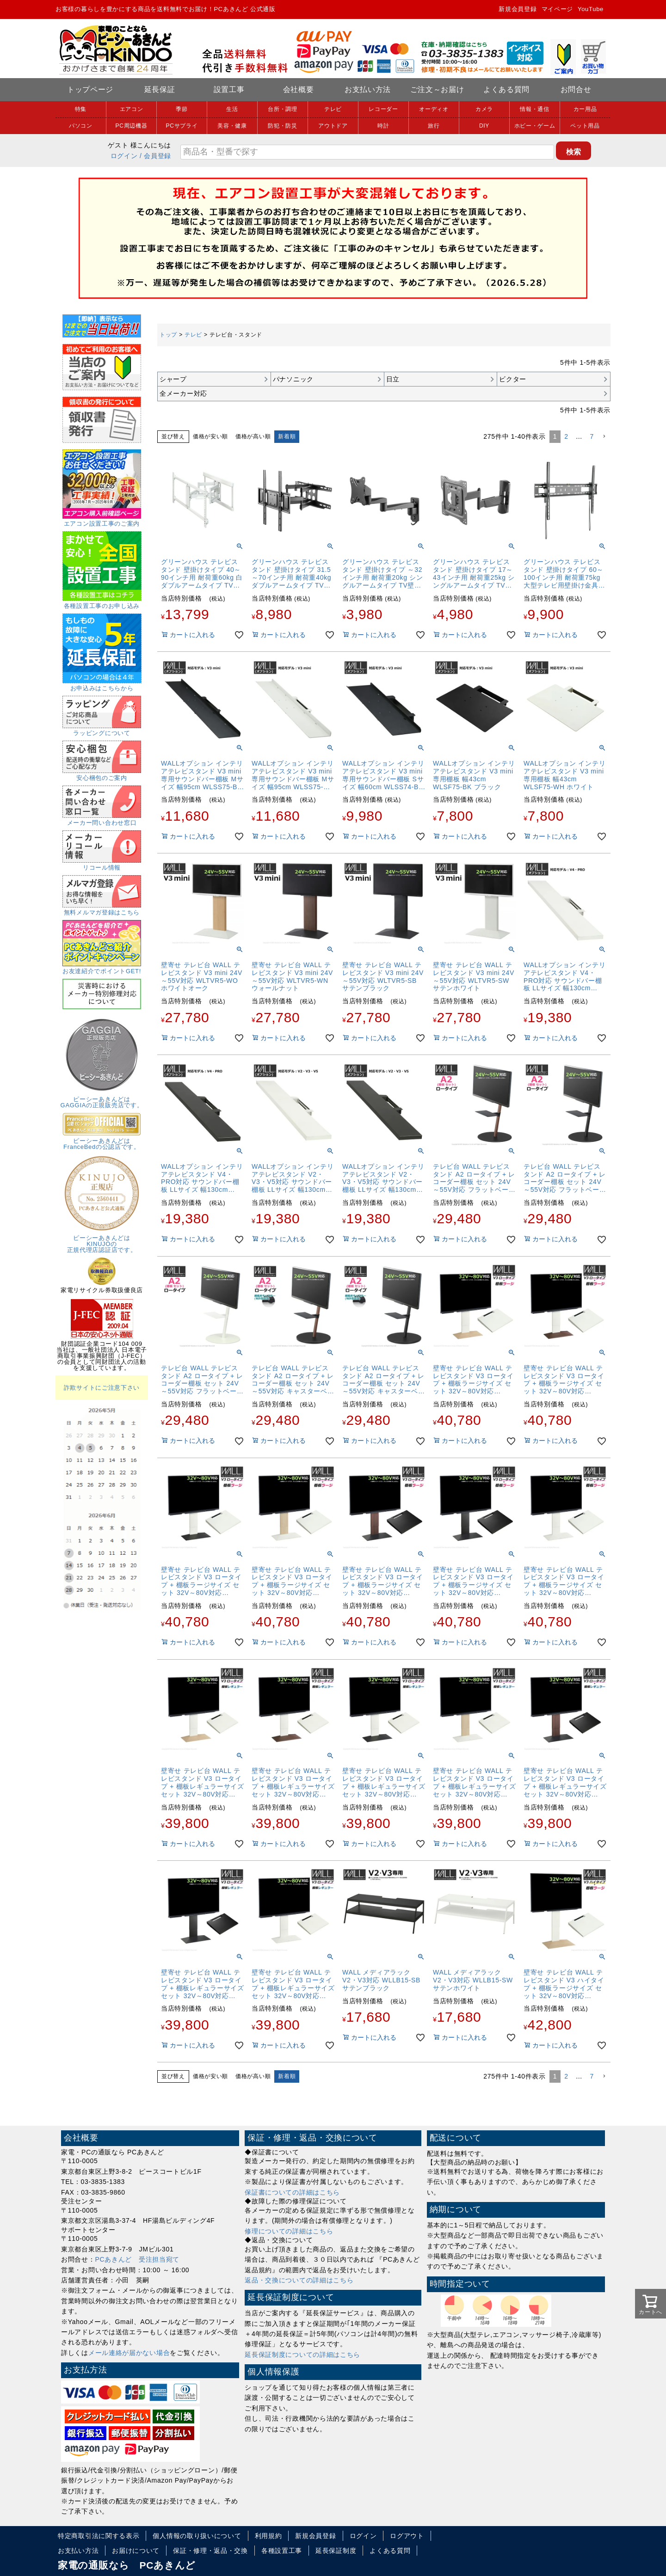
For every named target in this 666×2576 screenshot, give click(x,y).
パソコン (80, 126)
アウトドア (333, 126)
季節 (181, 109)
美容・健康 (232, 126)
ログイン (124, 155)
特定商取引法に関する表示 (98, 2535)
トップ (168, 334)
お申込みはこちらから (102, 685)
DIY (484, 126)
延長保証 (159, 89)
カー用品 (585, 109)
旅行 (433, 126)
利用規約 (268, 2535)
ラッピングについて (101, 730)
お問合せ (576, 89)
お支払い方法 (368, 89)
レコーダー (383, 109)
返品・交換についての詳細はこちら (299, 2280)
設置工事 (229, 89)
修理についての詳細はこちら (289, 2231)
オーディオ (434, 109)
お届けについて (136, 2550)
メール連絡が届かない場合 (129, 2352)
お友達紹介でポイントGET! (101, 968)
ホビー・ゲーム (534, 126)
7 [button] (592, 436)
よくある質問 (506, 89)
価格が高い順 (253, 436)
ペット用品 (585, 126)
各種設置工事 (281, 2550)
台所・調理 (282, 109)
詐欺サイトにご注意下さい (102, 1387)
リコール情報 (101, 864)
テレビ (333, 109)
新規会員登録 (517, 9)
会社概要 (298, 89)
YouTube (591, 9)
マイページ (558, 9)
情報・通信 (534, 109)
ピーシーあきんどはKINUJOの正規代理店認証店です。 (101, 1240)
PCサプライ (182, 126)
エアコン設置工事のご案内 (101, 520)
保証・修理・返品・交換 (210, 2550)
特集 (80, 109)
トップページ (90, 89)
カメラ (484, 109)
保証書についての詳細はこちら (292, 2192)
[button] (604, 436)
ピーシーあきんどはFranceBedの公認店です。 (101, 1140)
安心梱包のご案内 (101, 774)
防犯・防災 (282, 126)
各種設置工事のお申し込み (102, 602)
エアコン (131, 109)
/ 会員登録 (155, 155)
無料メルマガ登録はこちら (101, 909)
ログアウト (407, 2535)
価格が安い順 (210, 436)
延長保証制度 (335, 2550)
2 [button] (566, 436)
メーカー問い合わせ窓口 (101, 819)
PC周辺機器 (132, 126)
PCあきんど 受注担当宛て (137, 2259)
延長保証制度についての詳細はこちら (302, 2354)
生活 (232, 109)
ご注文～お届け (437, 89)
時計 (383, 126)
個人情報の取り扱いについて (197, 2535)
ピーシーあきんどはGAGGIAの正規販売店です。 (102, 1099)
